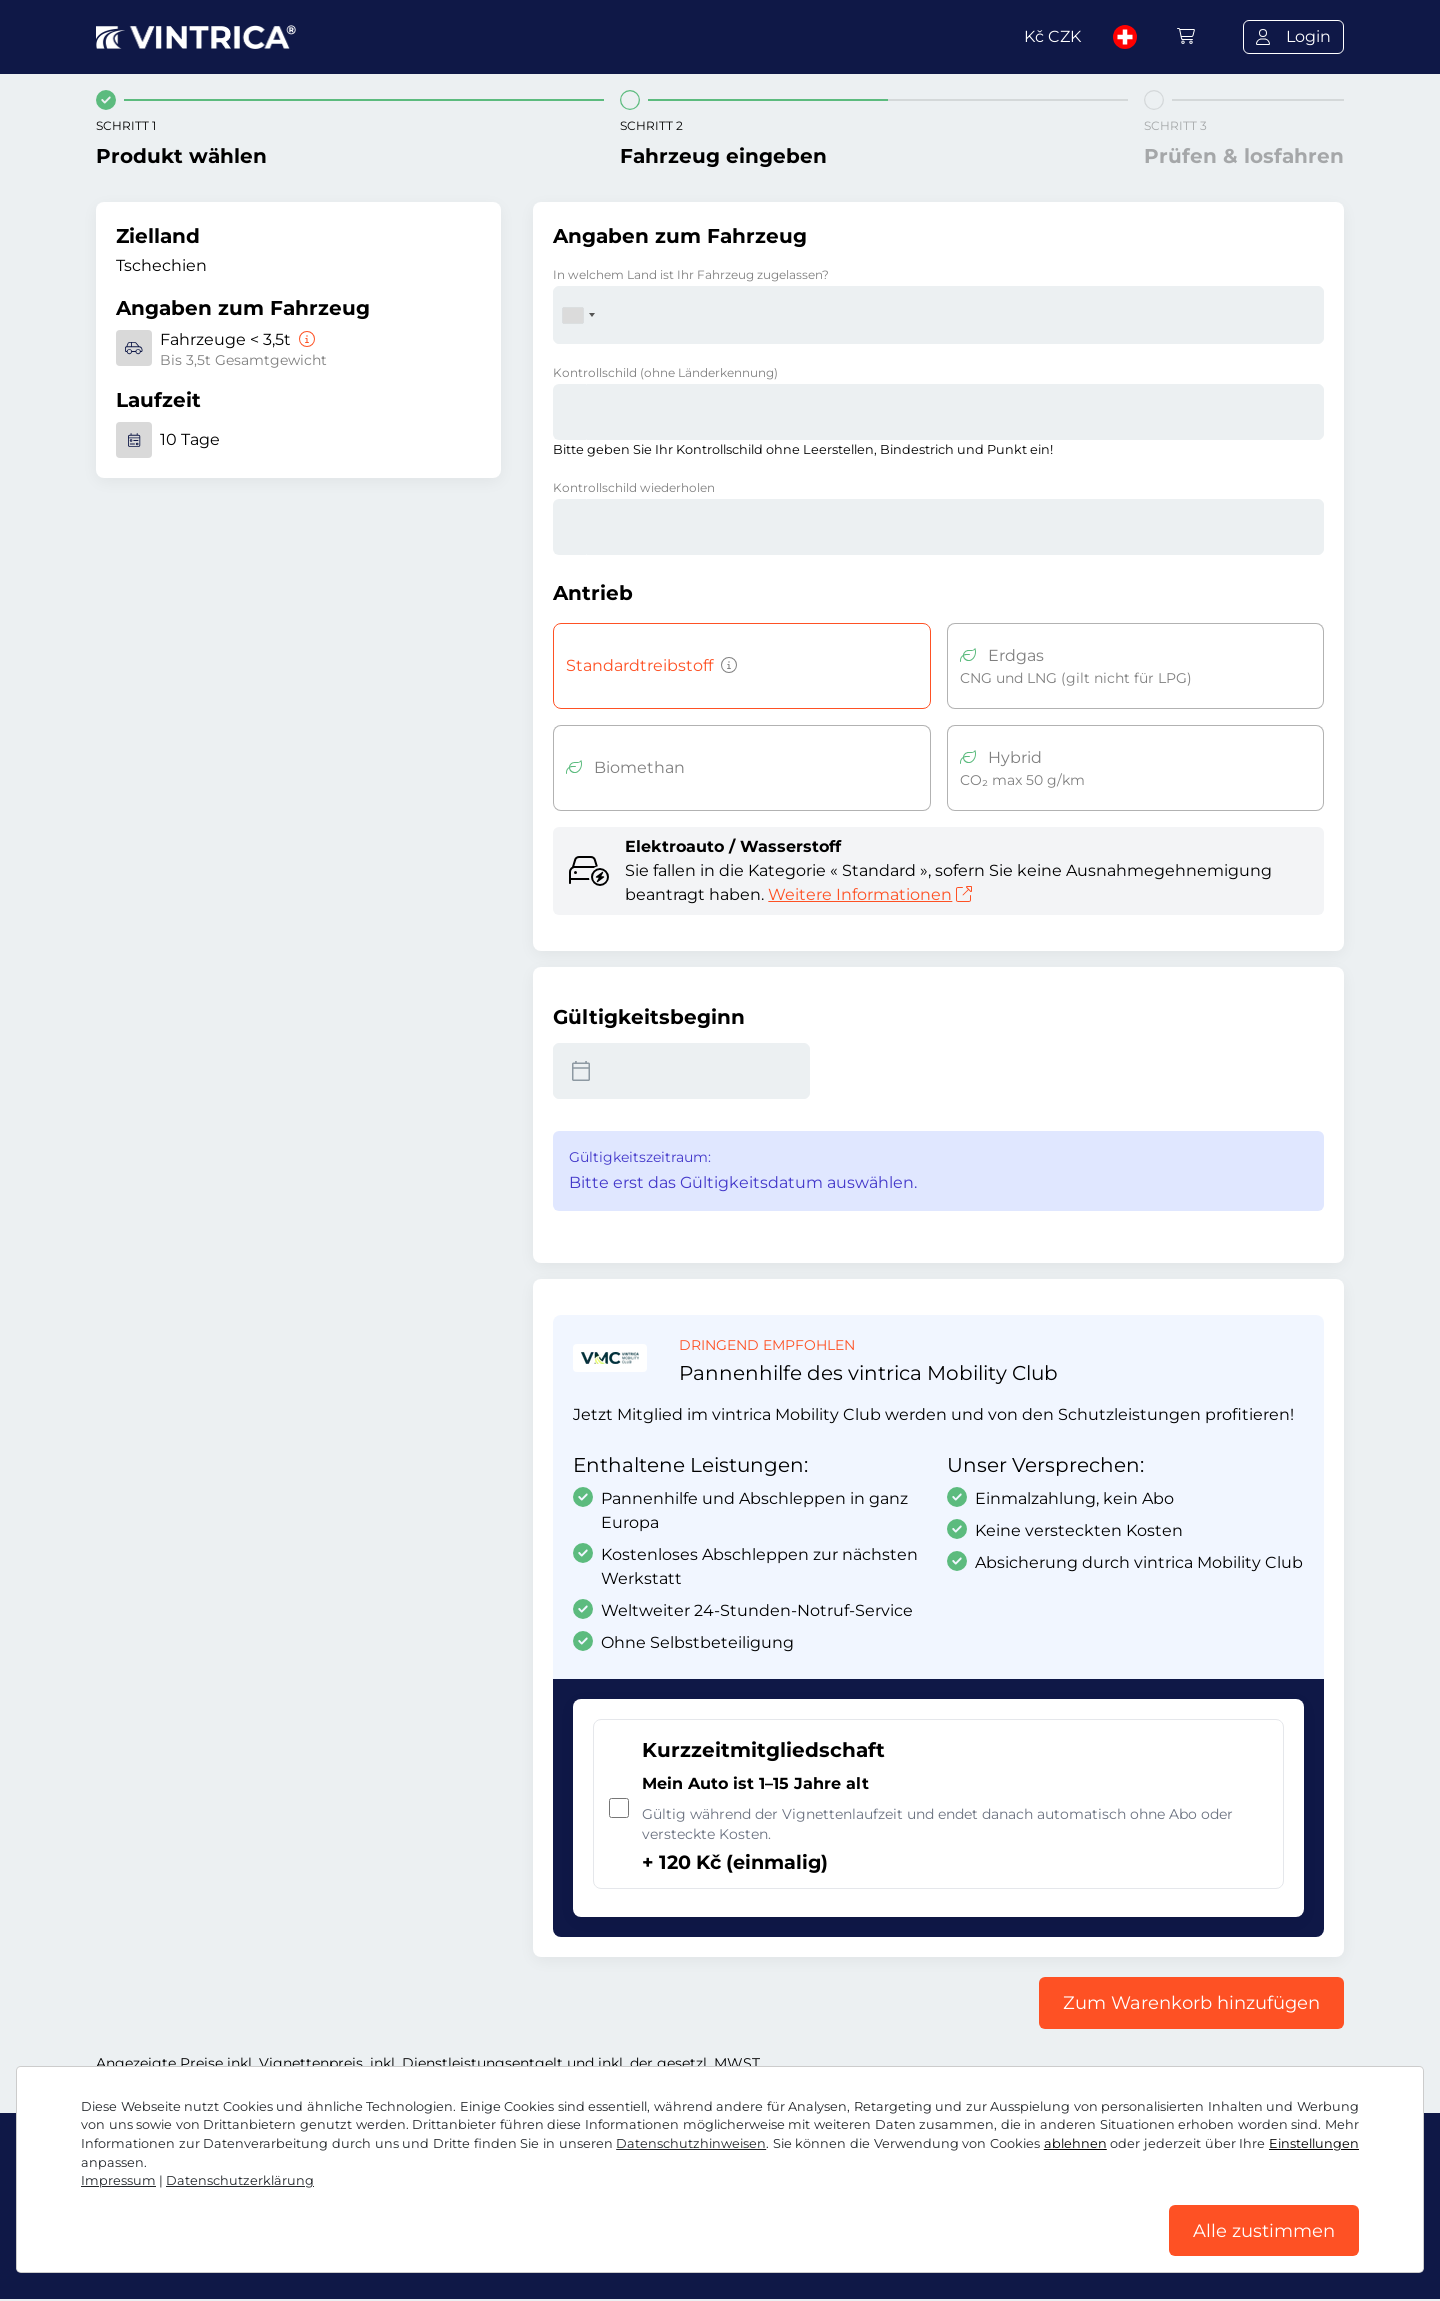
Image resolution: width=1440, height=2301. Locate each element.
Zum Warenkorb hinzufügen (1191, 2003)
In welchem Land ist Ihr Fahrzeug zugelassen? (691, 274)
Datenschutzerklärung (240, 2179)
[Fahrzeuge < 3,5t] (305, 339)
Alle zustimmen (1264, 2230)
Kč (1052, 36)
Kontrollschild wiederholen (634, 487)
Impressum (118, 2179)
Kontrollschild (665, 372)
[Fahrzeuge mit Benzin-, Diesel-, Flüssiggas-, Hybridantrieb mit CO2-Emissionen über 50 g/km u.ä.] (725, 666)
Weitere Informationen (870, 894)
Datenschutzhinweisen (691, 2142)
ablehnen (1075, 2142)
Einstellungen (1314, 2142)
